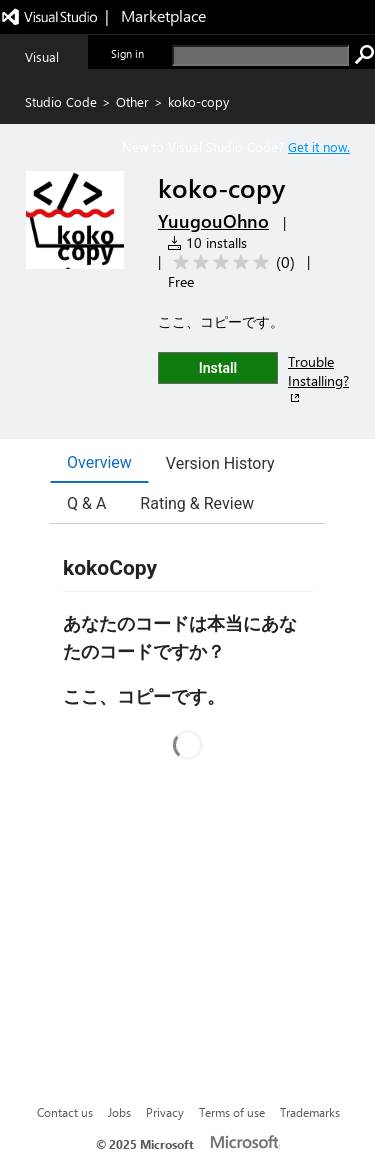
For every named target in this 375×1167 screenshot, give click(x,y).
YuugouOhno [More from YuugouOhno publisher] (213, 221)
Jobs (119, 1112)
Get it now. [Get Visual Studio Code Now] (319, 146)
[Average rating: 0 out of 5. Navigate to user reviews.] (230, 262)
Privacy (165, 1112)
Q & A (86, 503)
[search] (260, 55)
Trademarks (310, 1112)
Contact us (65, 1112)
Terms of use (232, 1112)
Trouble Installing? (318, 379)
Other (132, 101)
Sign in (127, 53)
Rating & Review (197, 503)
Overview (99, 462)
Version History (220, 463)
